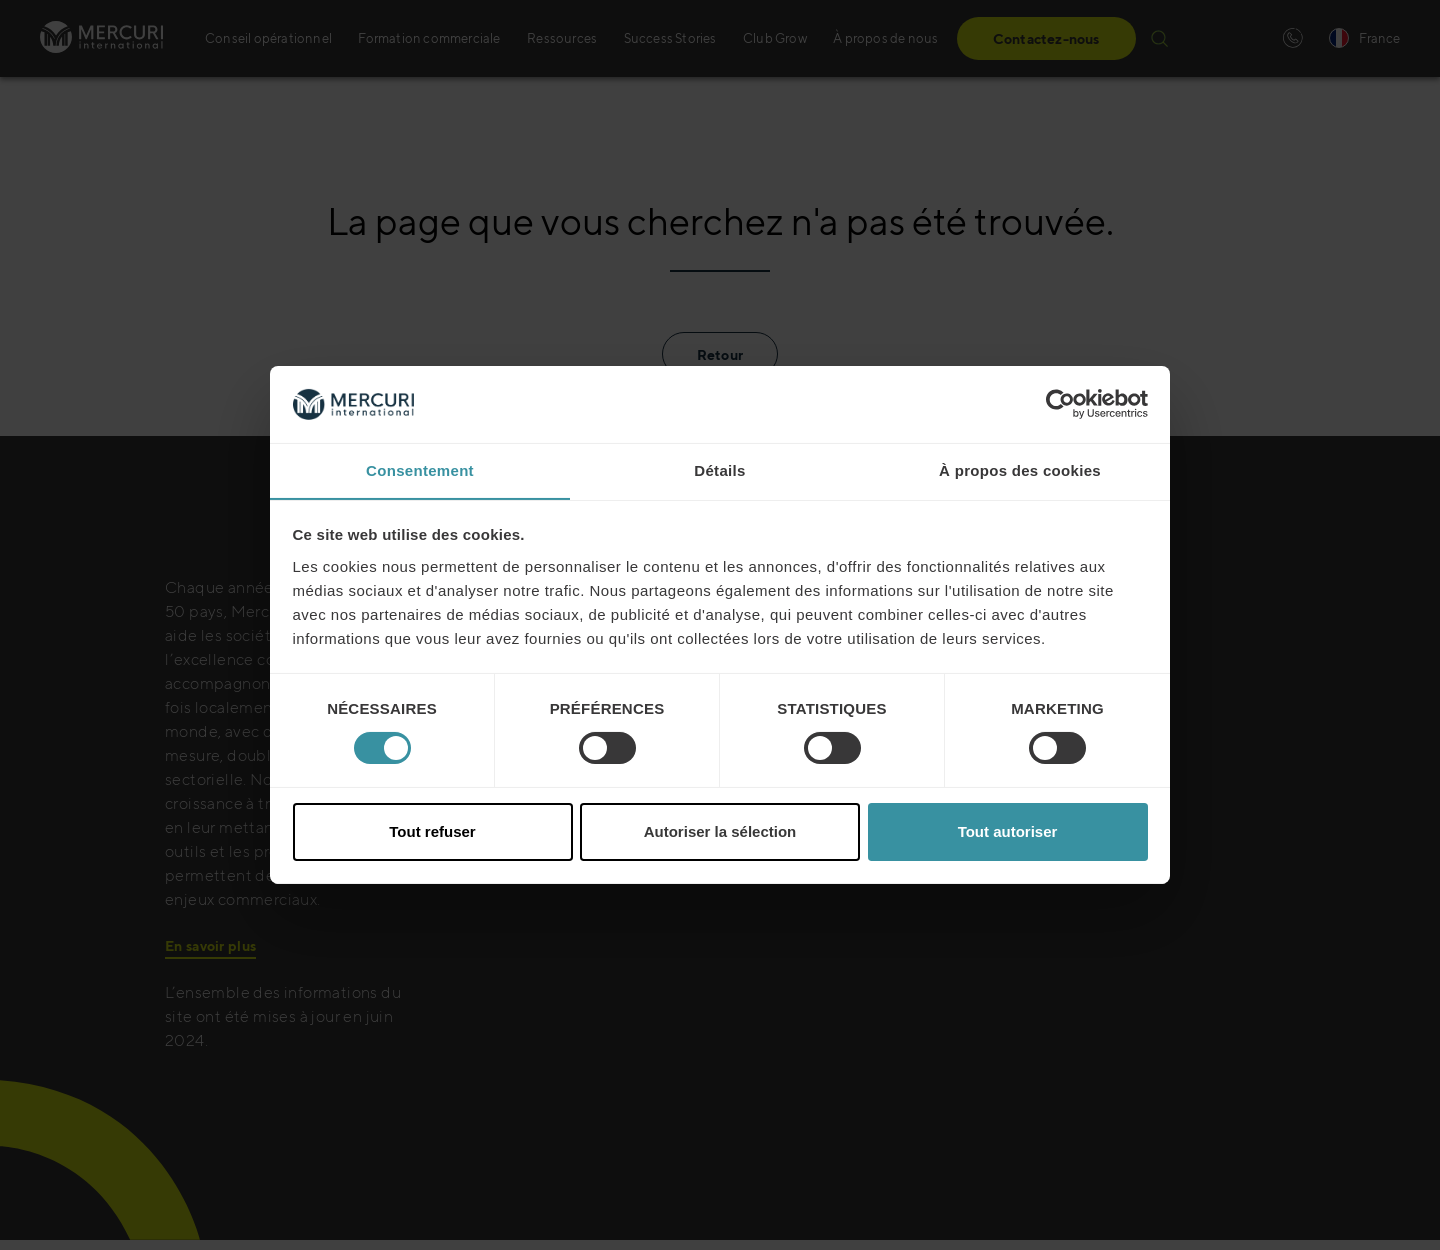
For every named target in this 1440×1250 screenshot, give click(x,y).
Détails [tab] (719, 469)
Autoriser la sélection (720, 831)
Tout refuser (432, 831)
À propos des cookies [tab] (1020, 469)
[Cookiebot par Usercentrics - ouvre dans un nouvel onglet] (1060, 404)
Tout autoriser (1008, 831)
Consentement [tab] (420, 469)
